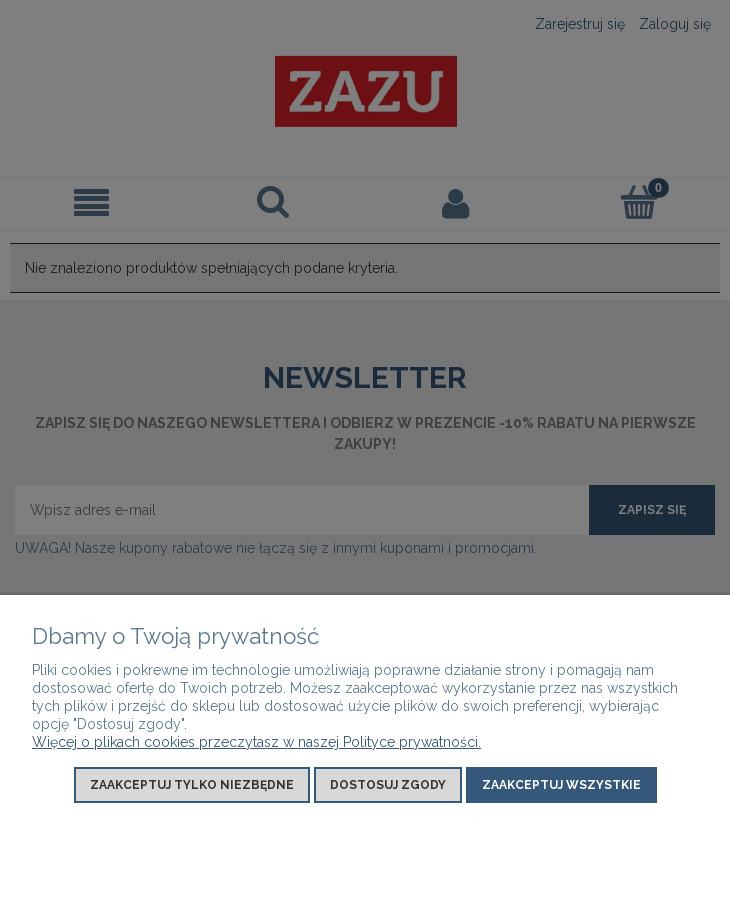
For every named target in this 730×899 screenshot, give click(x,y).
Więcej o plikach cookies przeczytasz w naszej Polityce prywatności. (256, 742)
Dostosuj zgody (388, 785)
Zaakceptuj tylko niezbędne (192, 785)
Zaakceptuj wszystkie (561, 785)
